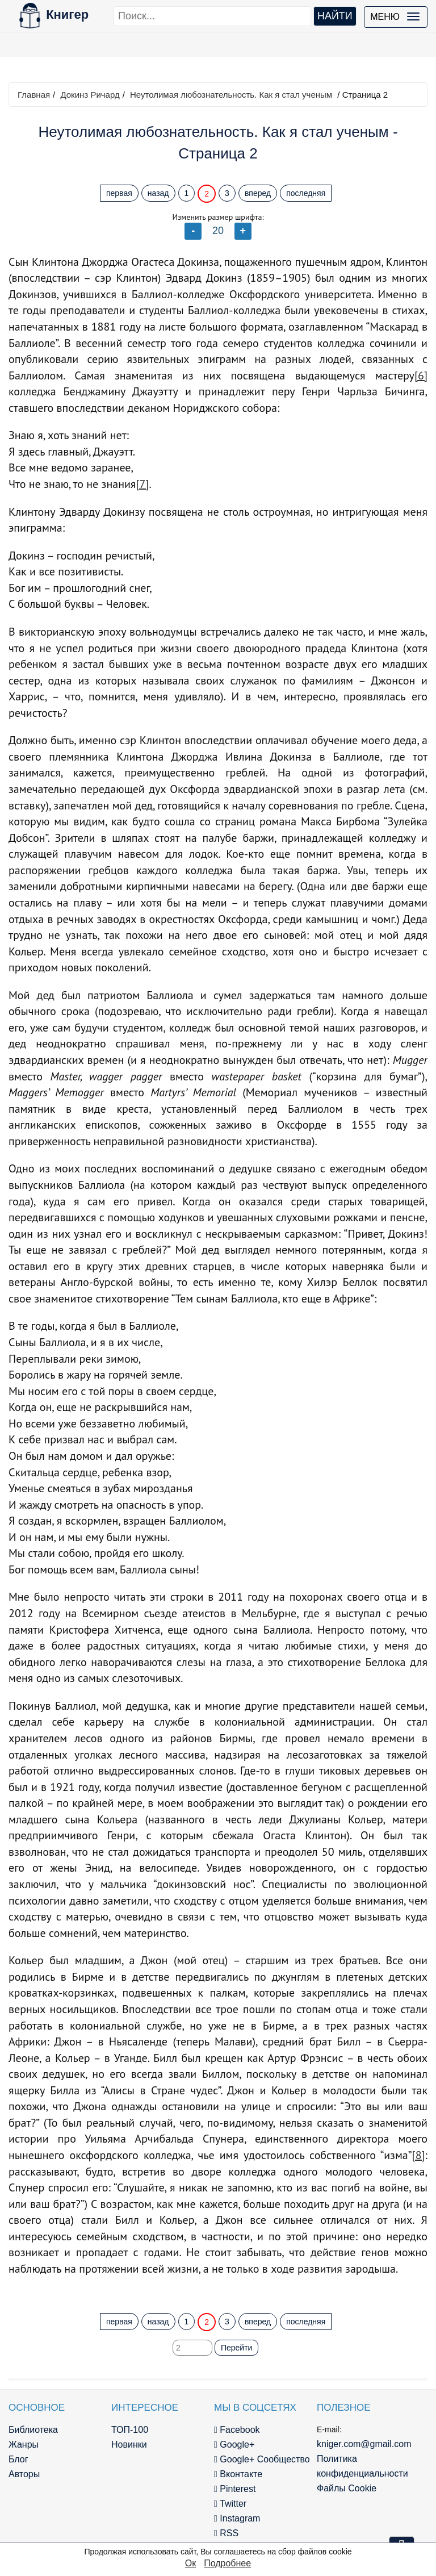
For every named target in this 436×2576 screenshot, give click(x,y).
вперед (258, 193)
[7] (142, 484)
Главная (34, 94)
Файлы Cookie (346, 2488)
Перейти (236, 2347)
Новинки (129, 2444)
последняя (305, 193)
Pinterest (234, 2489)
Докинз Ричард (89, 94)
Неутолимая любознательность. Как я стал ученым (231, 94)
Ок (190, 2563)
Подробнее (227, 2563)
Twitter (230, 2503)
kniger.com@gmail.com (364, 2444)
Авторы (24, 2474)
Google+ (234, 2444)
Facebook (237, 2430)
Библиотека (33, 2430)
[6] (420, 375)
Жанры (24, 2444)
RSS (226, 2533)
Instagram (237, 2518)
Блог (18, 2459)
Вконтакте (238, 2474)
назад (158, 193)
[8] (418, 2155)
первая (119, 193)
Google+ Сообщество (262, 2459)
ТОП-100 (129, 2430)
